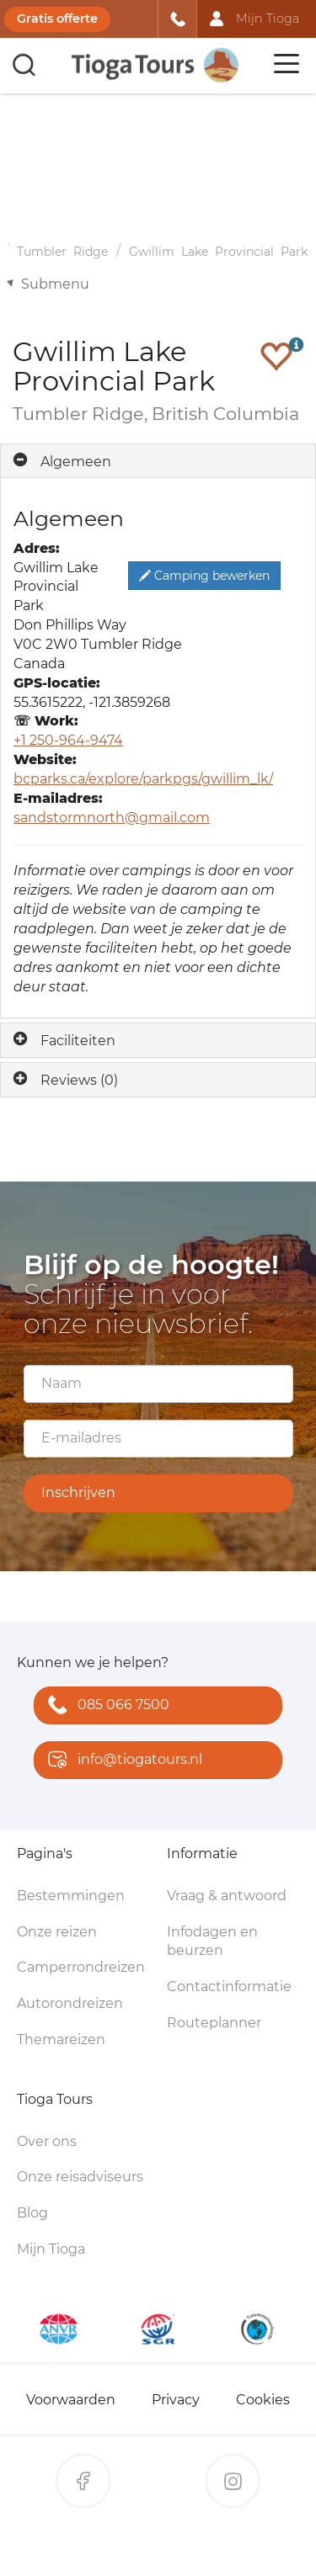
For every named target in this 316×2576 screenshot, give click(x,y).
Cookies (263, 2400)
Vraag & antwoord (227, 1896)
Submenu (55, 284)
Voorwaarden (70, 2400)
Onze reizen (57, 1932)
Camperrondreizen (81, 1967)
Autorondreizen (70, 2003)
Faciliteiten (77, 1041)
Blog (32, 2213)
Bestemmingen (71, 1896)
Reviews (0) (79, 1080)
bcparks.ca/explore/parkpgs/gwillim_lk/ (143, 779)
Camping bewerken (204, 575)
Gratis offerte (57, 18)
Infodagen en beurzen (212, 1941)
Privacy (176, 2400)
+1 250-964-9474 (68, 740)
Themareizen (61, 2040)
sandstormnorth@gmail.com (111, 818)
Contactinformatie (229, 1986)
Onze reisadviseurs (80, 2177)
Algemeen (75, 462)
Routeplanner (214, 2023)
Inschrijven (78, 1492)
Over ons (47, 2141)
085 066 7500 (104, 1706)
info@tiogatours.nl (121, 1761)
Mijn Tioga (51, 2249)
